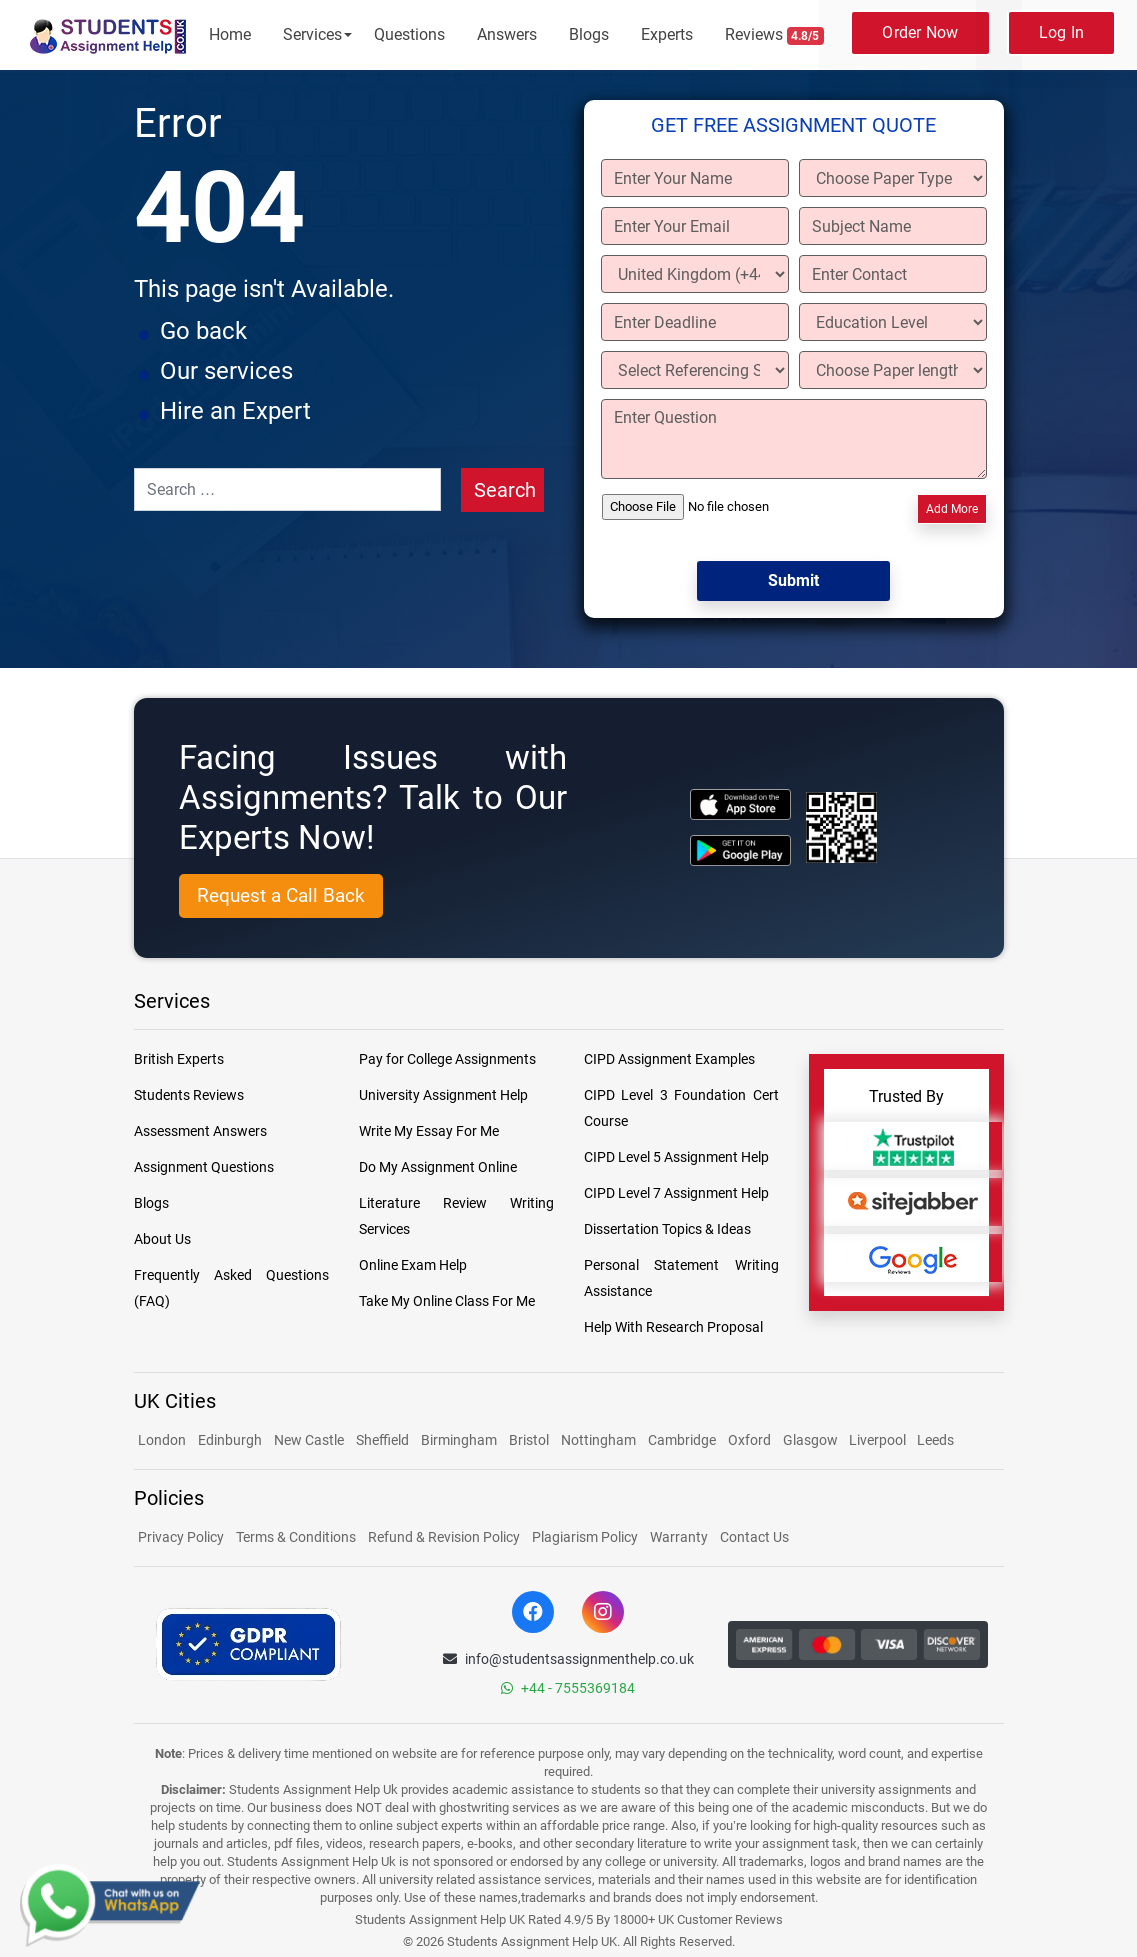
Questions (409, 34)
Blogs (589, 34)
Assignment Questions (204, 1167)
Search (505, 490)
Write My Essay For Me (429, 1131)
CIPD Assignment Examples (669, 1059)
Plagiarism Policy (585, 1537)
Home (230, 34)
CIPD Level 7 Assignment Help (676, 1193)
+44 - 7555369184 (568, 1688)
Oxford (749, 1440)
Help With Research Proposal (673, 1327)
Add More (952, 509)
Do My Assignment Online (438, 1167)
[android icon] (740, 850)
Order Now (920, 32)
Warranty (679, 1537)
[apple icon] (740, 804)
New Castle (309, 1440)
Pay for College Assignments (447, 1059)
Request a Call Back (281, 895)
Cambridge (682, 1440)
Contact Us (754, 1537)
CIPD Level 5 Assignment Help (676, 1157)
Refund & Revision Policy (444, 1537)
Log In (1062, 32)
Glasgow (812, 1440)
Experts (667, 34)
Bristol (529, 1440)
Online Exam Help (413, 1265)
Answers (507, 34)
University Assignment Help (443, 1095)
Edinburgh (230, 1440)
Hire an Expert (235, 411)
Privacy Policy (181, 1537)
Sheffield (382, 1440)
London (162, 1440)
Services (312, 34)
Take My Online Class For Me (447, 1301)
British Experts (179, 1059)
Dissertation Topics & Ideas (667, 1229)
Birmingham (459, 1440)
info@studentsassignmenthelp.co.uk (568, 1659)
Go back (203, 331)
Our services (226, 371)
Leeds (935, 1440)
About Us (162, 1239)
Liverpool (879, 1440)
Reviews (775, 35)
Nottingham (598, 1440)
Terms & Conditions (296, 1537)
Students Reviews (189, 1095)
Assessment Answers (200, 1131)
